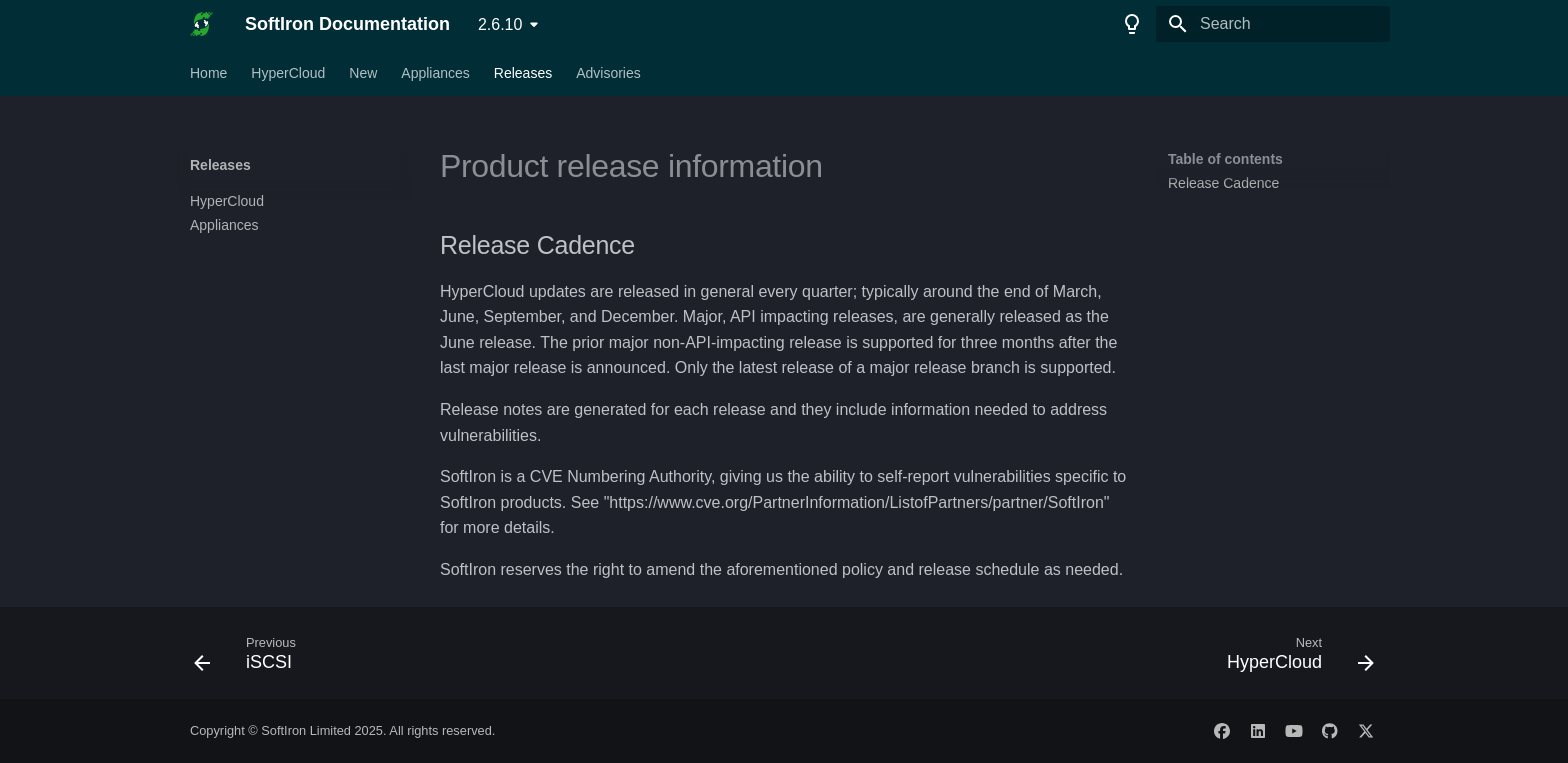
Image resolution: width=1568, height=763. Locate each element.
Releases (523, 73)
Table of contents (1225, 159)
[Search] (1273, 24)
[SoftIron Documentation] (201, 24)
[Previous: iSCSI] (251, 659)
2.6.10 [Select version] (500, 24)
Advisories (608, 73)
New (363, 73)
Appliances (435, 73)
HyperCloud (288, 73)
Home (208, 73)
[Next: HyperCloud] (1294, 659)
